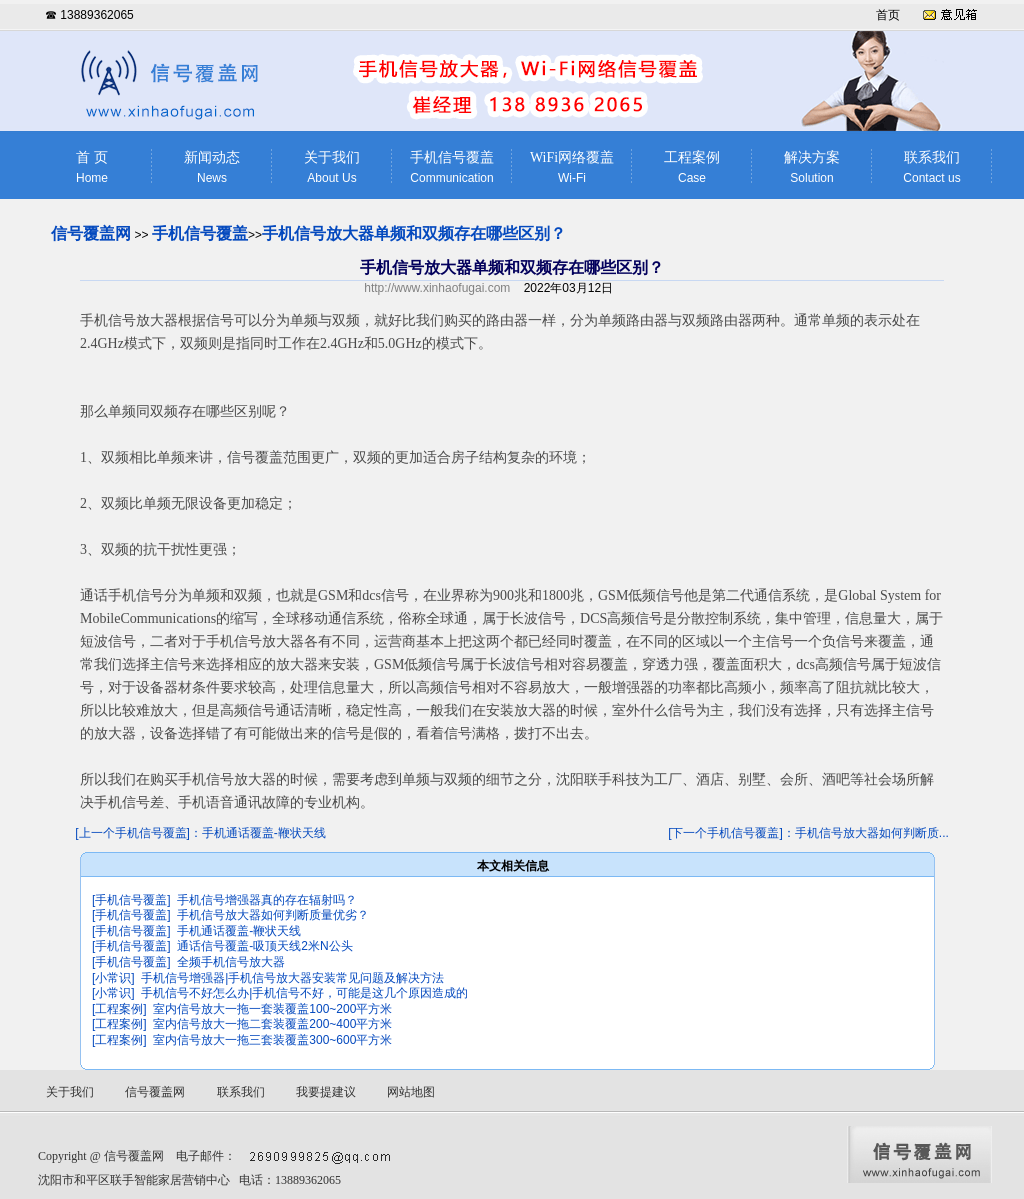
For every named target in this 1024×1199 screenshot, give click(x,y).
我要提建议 (326, 1092)
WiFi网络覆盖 (572, 167)
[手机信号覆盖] (131, 900)
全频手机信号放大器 (231, 962)
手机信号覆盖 (452, 167)
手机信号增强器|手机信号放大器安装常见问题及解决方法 (292, 978)
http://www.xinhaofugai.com (437, 288)
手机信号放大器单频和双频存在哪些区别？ (414, 233)
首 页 (92, 167)
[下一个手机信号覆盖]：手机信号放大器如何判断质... (808, 833)
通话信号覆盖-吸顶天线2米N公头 (264, 946)
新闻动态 (212, 167)
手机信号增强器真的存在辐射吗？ (267, 900)
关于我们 (332, 167)
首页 (888, 15)
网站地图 (411, 1092)
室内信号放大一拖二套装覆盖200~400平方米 (272, 1024)
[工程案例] (119, 1009)
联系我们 (932, 167)
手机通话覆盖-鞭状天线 (239, 931)
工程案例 (692, 167)
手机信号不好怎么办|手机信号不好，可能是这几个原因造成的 (304, 993)
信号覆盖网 (91, 233)
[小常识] (113, 978)
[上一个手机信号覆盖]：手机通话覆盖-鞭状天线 (200, 833)
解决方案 (812, 167)
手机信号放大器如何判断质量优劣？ (273, 915)
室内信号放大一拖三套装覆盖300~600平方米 (272, 1040)
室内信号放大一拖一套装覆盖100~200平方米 (272, 1009)
